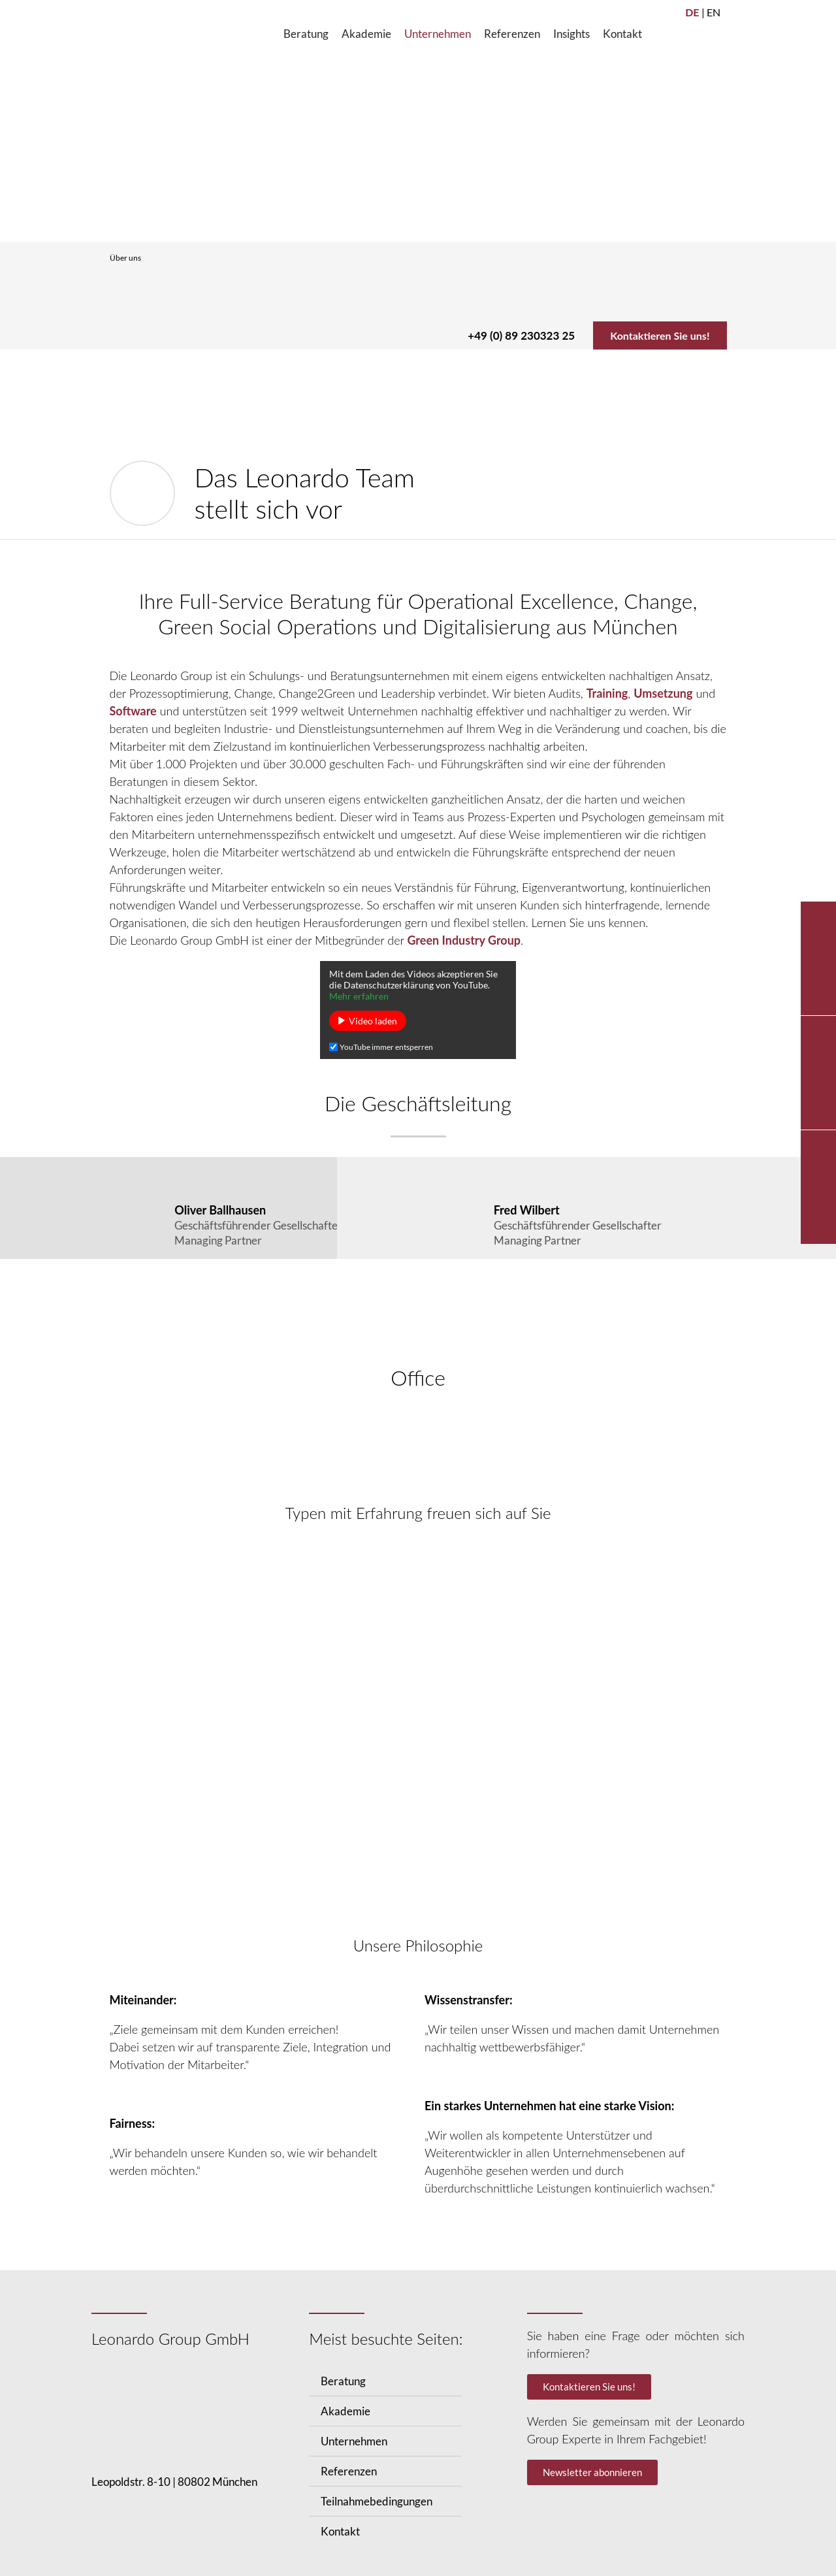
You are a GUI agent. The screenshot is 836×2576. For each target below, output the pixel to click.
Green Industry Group (464, 941)
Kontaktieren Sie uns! (654, 335)
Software (133, 711)
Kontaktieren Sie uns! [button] (589, 2388)
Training (607, 694)
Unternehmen (354, 2442)
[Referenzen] (512, 33)
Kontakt (340, 2532)
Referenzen (349, 2472)
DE (692, 12)
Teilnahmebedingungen (376, 2502)
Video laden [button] (373, 1021)
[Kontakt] (622, 33)
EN (713, 12)
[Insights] (571, 33)
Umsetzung (663, 694)
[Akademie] (366, 33)
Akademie (345, 2412)
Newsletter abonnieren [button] (592, 2473)
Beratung (343, 2382)
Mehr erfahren (359, 996)
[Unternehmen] (437, 33)
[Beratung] (306, 33)
